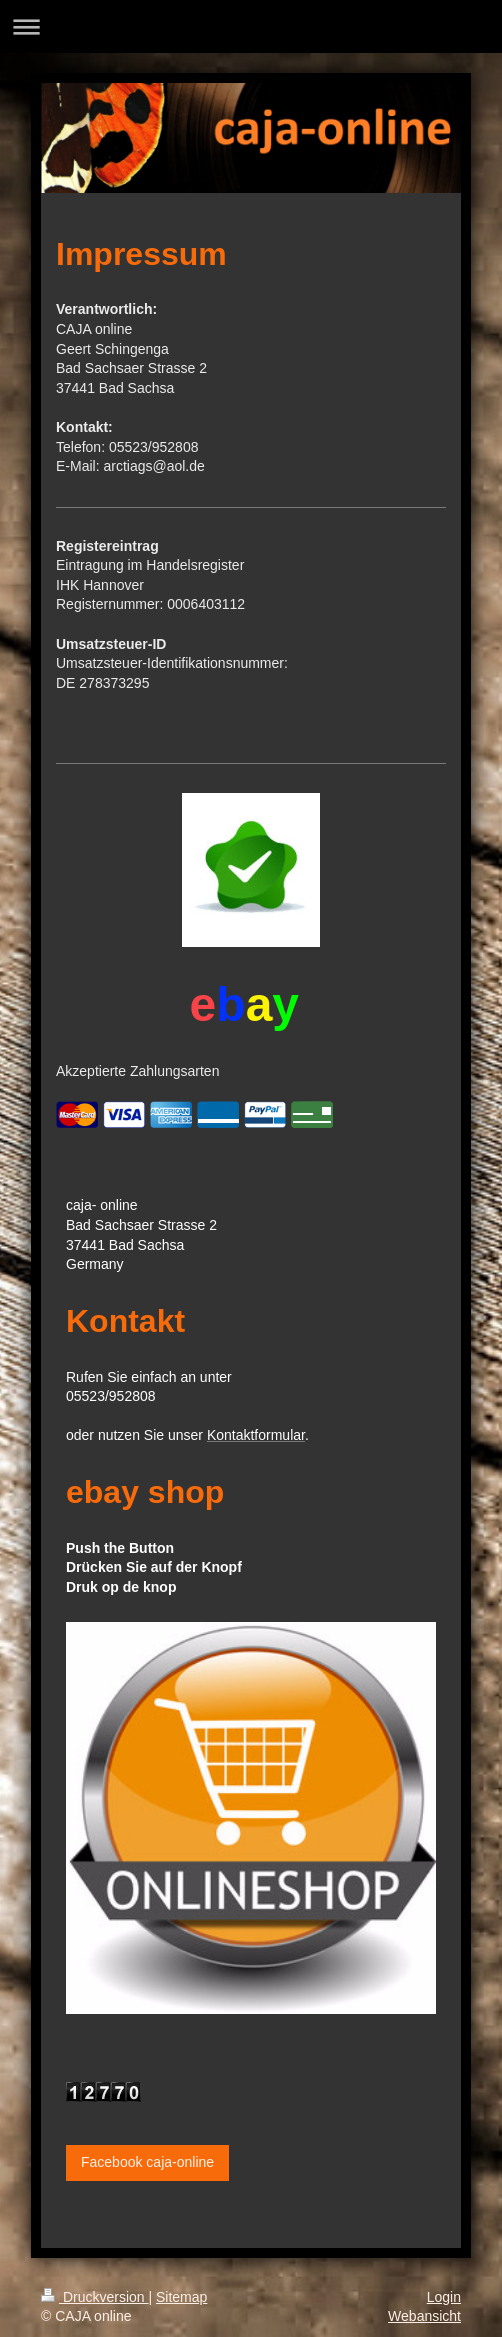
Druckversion (94, 2297)
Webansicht (424, 2316)
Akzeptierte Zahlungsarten (137, 1071)
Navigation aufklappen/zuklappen (251, 26)
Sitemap (181, 2297)
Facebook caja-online (147, 2162)
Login (444, 2297)
